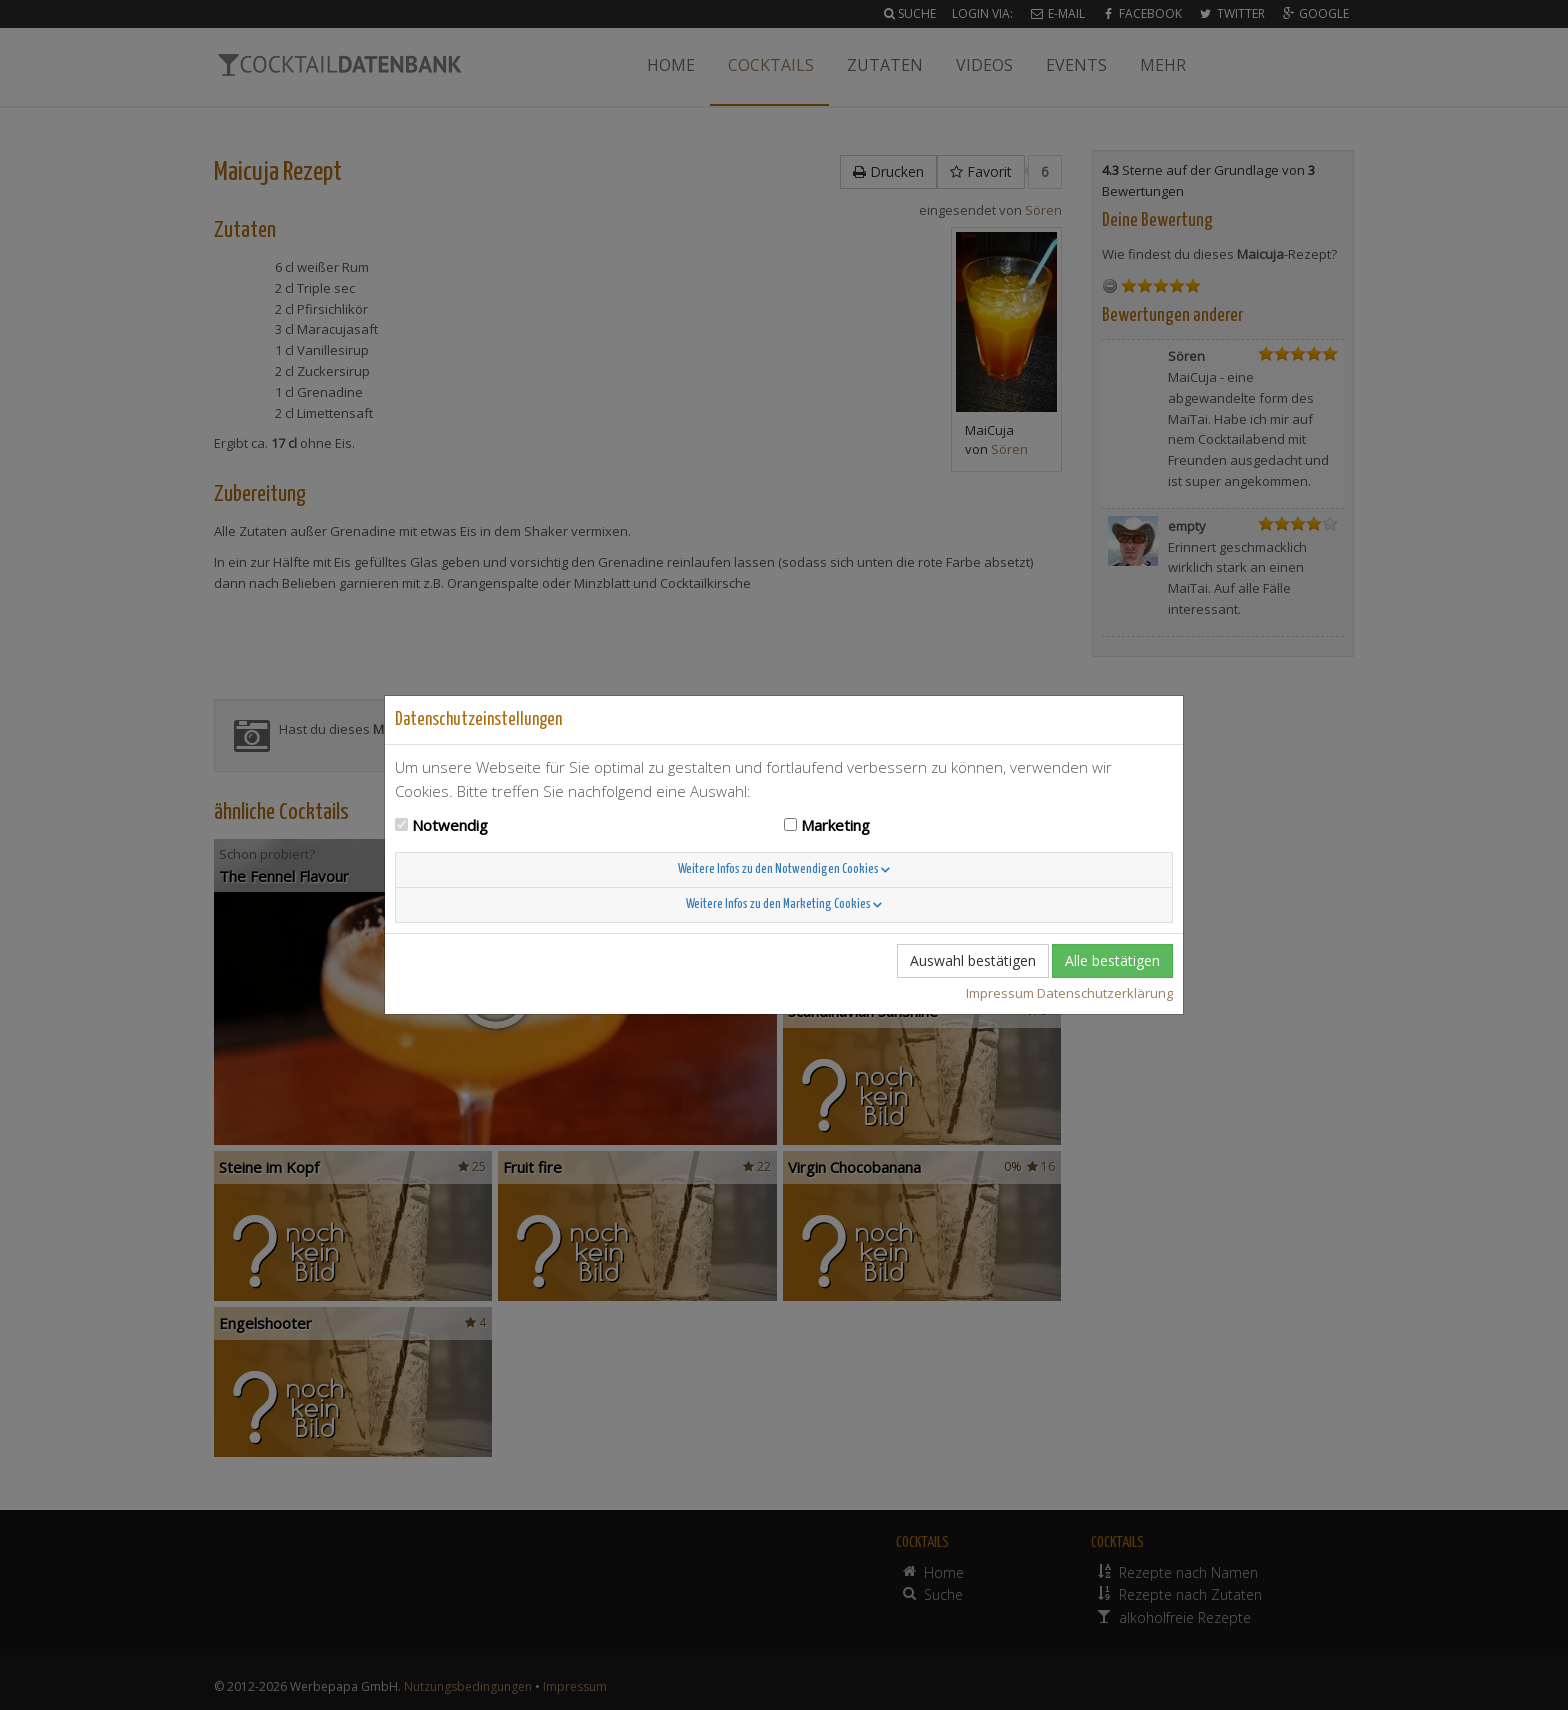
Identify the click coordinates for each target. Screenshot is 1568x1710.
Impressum (1000, 993)
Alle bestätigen (1112, 960)
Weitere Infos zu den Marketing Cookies (784, 904)
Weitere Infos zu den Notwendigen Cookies (784, 869)
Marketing (835, 825)
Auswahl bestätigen (973, 960)
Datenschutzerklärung (1105, 993)
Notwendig (450, 825)
